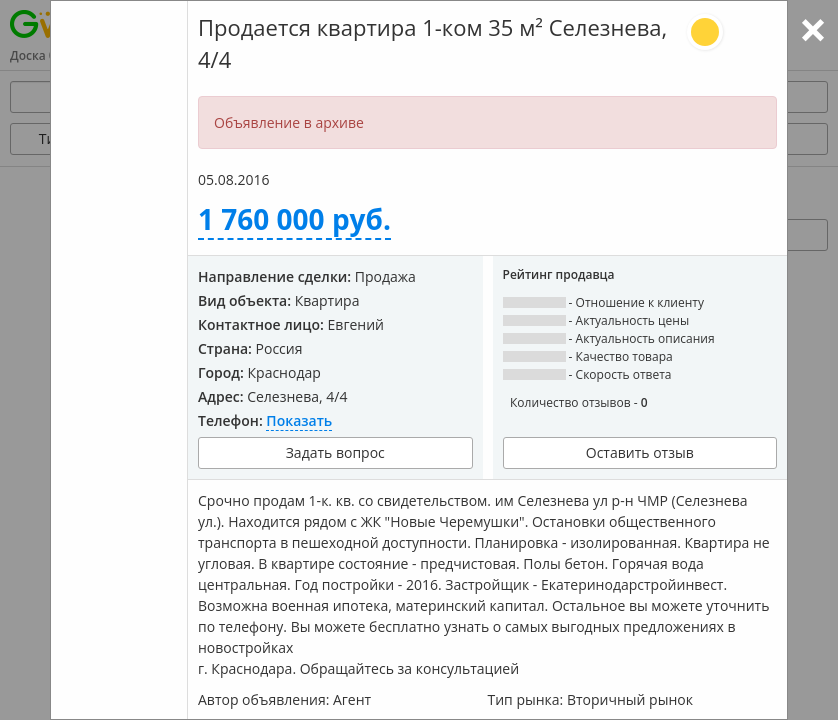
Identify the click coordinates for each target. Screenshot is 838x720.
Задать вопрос (335, 452)
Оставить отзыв (640, 452)
